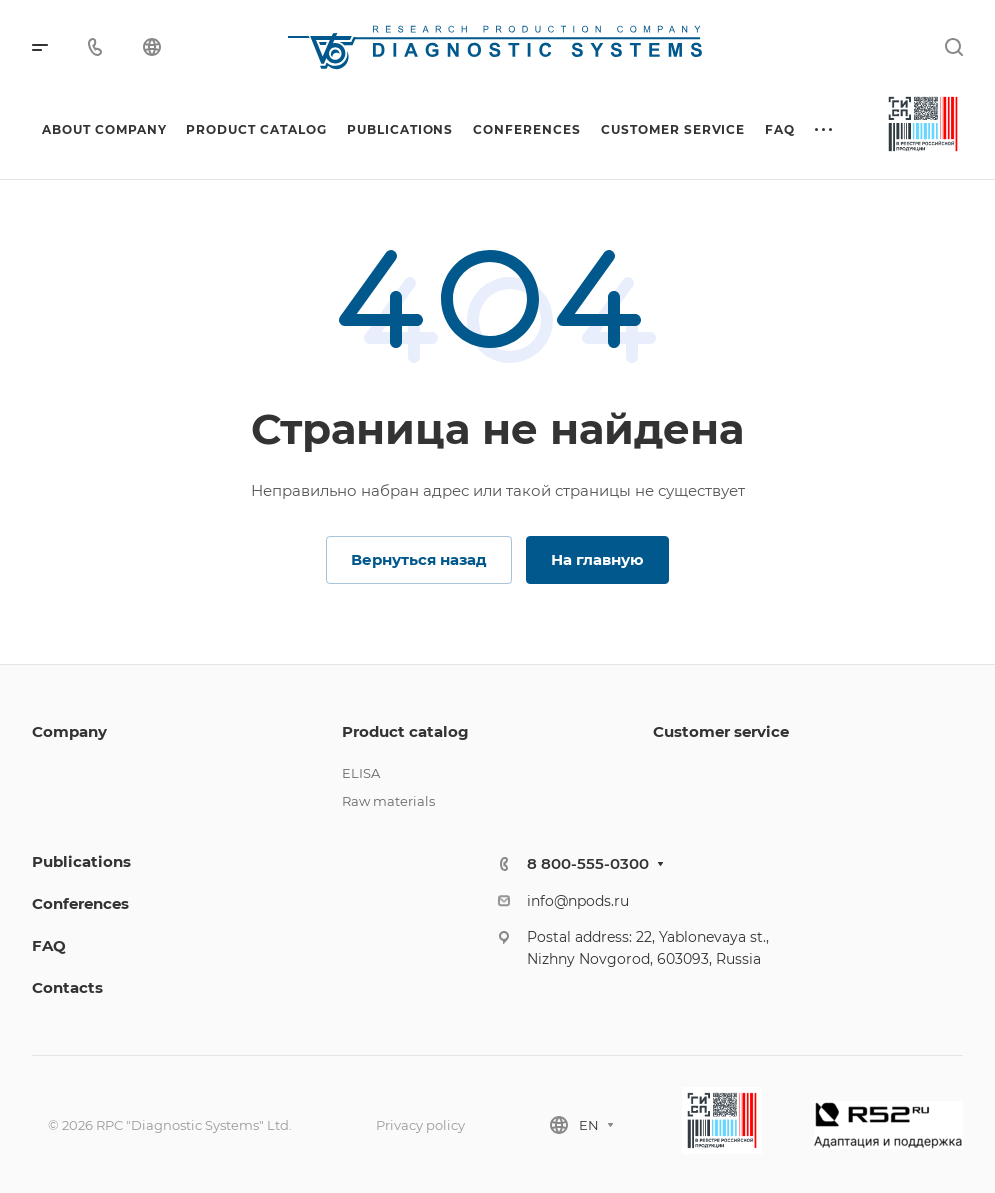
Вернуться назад (419, 559)
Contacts (67, 987)
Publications (81, 861)
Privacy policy (420, 1125)
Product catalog (405, 731)
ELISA (361, 773)
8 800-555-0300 (588, 863)
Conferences (80, 903)
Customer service (721, 731)
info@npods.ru (578, 901)
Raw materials (388, 801)
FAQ (49, 945)
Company (69, 731)
